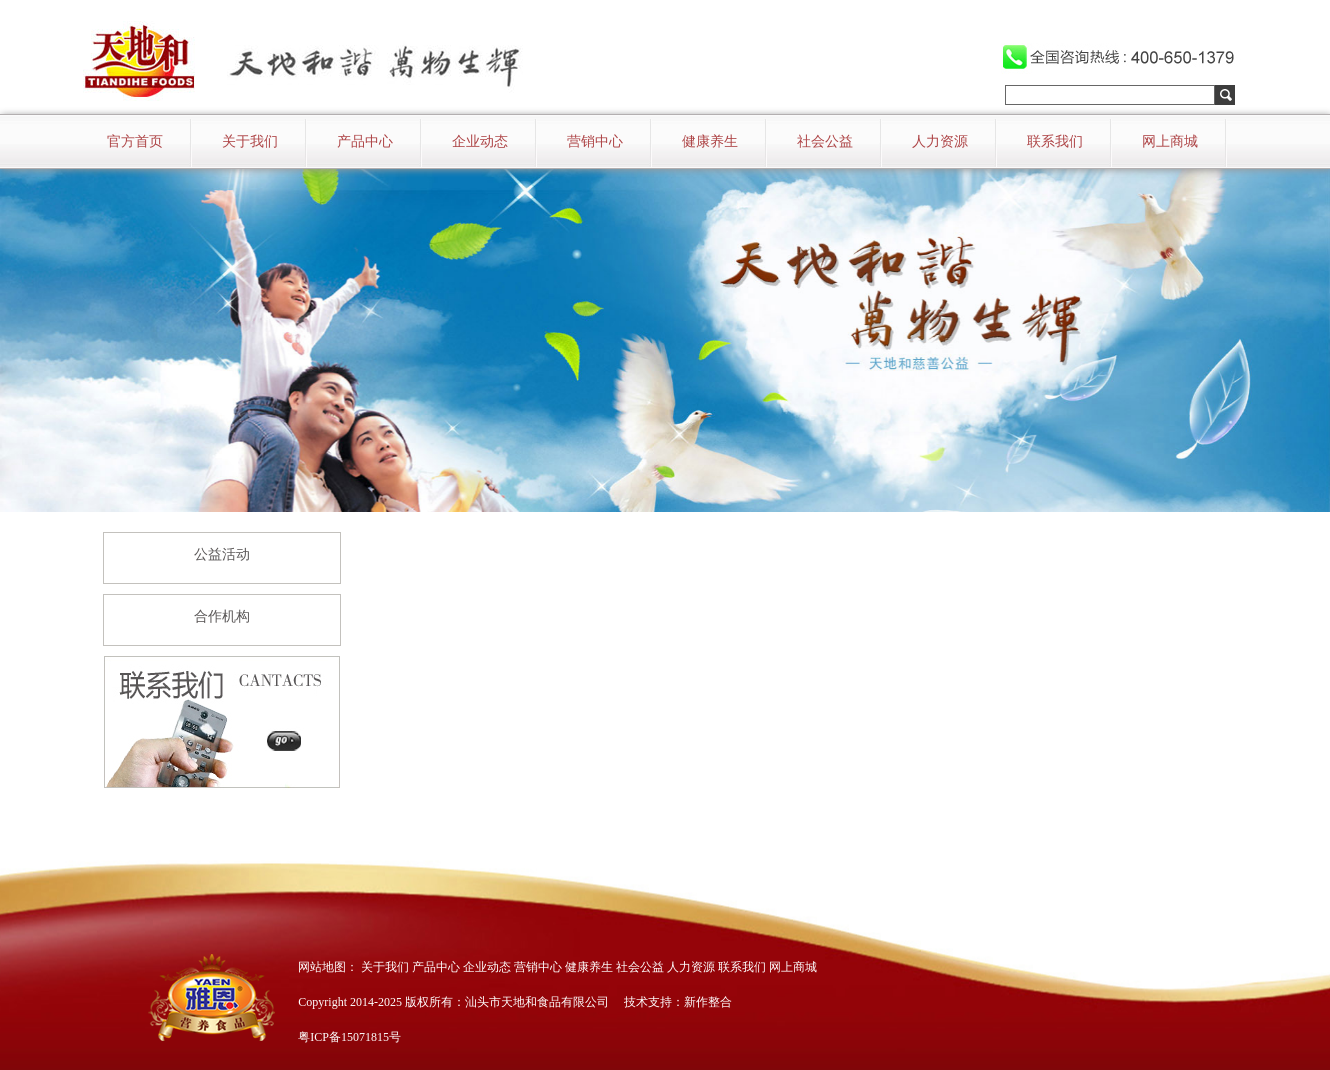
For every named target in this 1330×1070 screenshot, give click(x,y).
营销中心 (595, 141)
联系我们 (1055, 141)
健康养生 (710, 141)
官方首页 (135, 141)
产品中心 (365, 141)
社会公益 (825, 141)
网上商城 (1170, 141)
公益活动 (222, 554)
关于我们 (250, 141)
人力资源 (940, 141)
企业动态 (480, 141)
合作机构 (222, 616)
